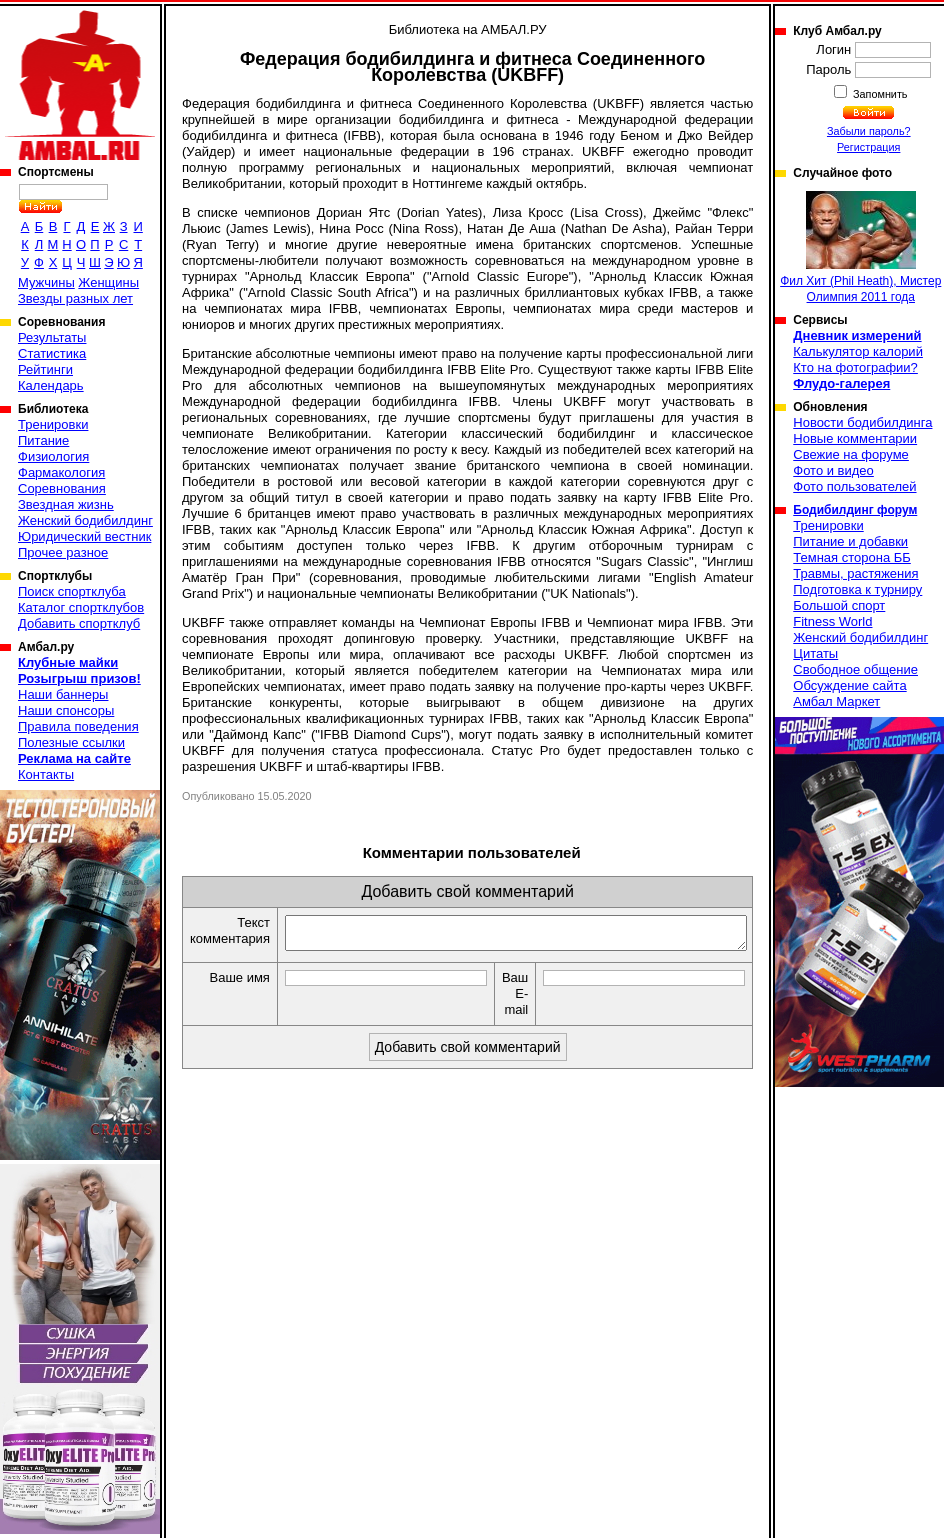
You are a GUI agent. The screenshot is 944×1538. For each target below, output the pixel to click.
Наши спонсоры (66, 710)
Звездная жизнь (66, 504)
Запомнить (879, 94)
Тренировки (53, 424)
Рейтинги (45, 369)
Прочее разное (63, 552)
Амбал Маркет (836, 701)
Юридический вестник (84, 536)
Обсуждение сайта (849, 685)
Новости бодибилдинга (862, 422)
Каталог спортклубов (81, 607)
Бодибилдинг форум (855, 510)
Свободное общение (855, 669)
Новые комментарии (855, 438)
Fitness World (832, 621)
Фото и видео (833, 470)
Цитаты (815, 653)
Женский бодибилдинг (85, 520)
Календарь (51, 385)
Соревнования (62, 488)
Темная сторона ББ (852, 557)
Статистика (52, 353)
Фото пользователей (854, 486)
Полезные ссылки (71, 742)
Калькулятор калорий (858, 351)
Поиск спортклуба (72, 591)
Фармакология (61, 472)
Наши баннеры (63, 694)
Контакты (46, 774)
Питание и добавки (850, 541)
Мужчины (46, 282)
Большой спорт (839, 605)
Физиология (53, 456)
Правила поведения (78, 726)
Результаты (52, 337)
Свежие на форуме (851, 454)
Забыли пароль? (869, 131)
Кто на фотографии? (855, 367)
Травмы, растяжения (855, 573)
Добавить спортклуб (79, 623)
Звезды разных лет (75, 298)
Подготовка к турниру (857, 589)
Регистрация (868, 147)
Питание (43, 440)
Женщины (108, 282)
